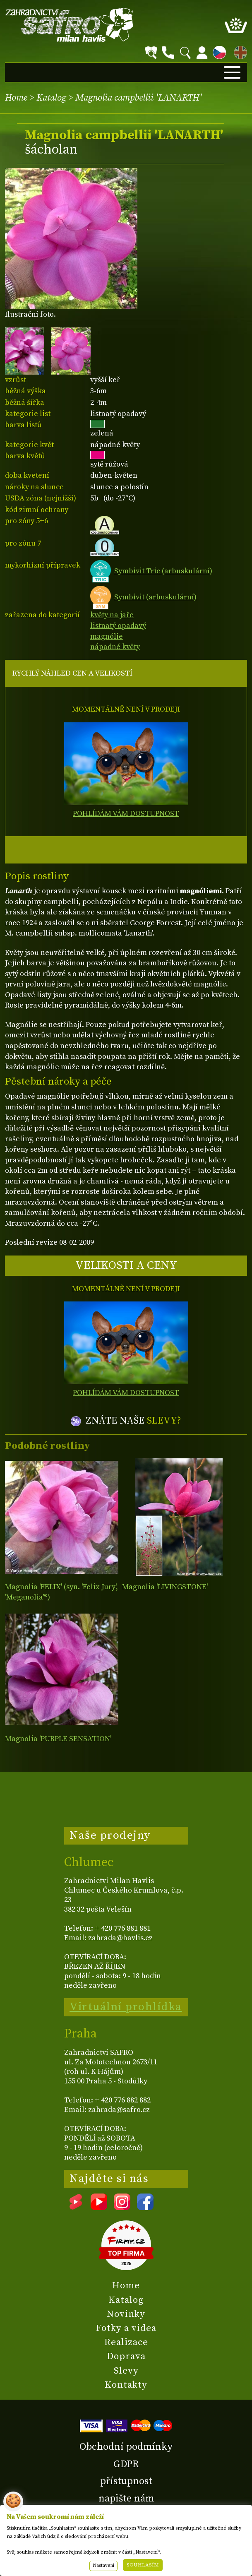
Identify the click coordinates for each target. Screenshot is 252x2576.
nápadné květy (115, 647)
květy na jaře (112, 615)
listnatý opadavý (118, 625)
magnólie (106, 636)
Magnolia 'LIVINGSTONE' (165, 1587)
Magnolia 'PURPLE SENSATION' (58, 1739)
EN (239, 51)
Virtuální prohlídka (126, 2007)
